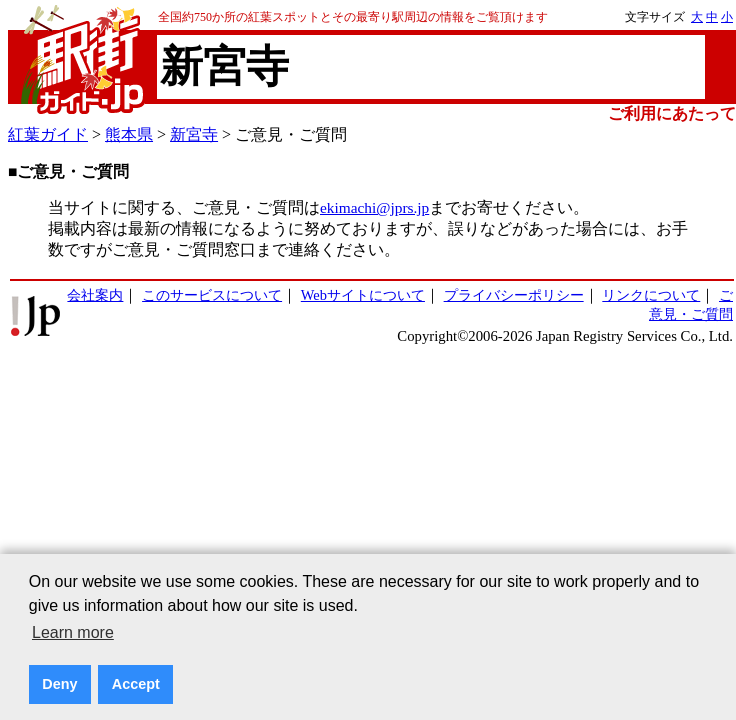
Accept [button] (136, 684)
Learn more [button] (73, 632)
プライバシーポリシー (514, 295)
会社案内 (95, 295)
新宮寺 (194, 134)
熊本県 (129, 134)
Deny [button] (59, 684)
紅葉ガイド (48, 134)
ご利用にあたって (672, 113)
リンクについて (651, 295)
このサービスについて (212, 295)
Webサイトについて (363, 295)
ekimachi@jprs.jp (374, 207)
